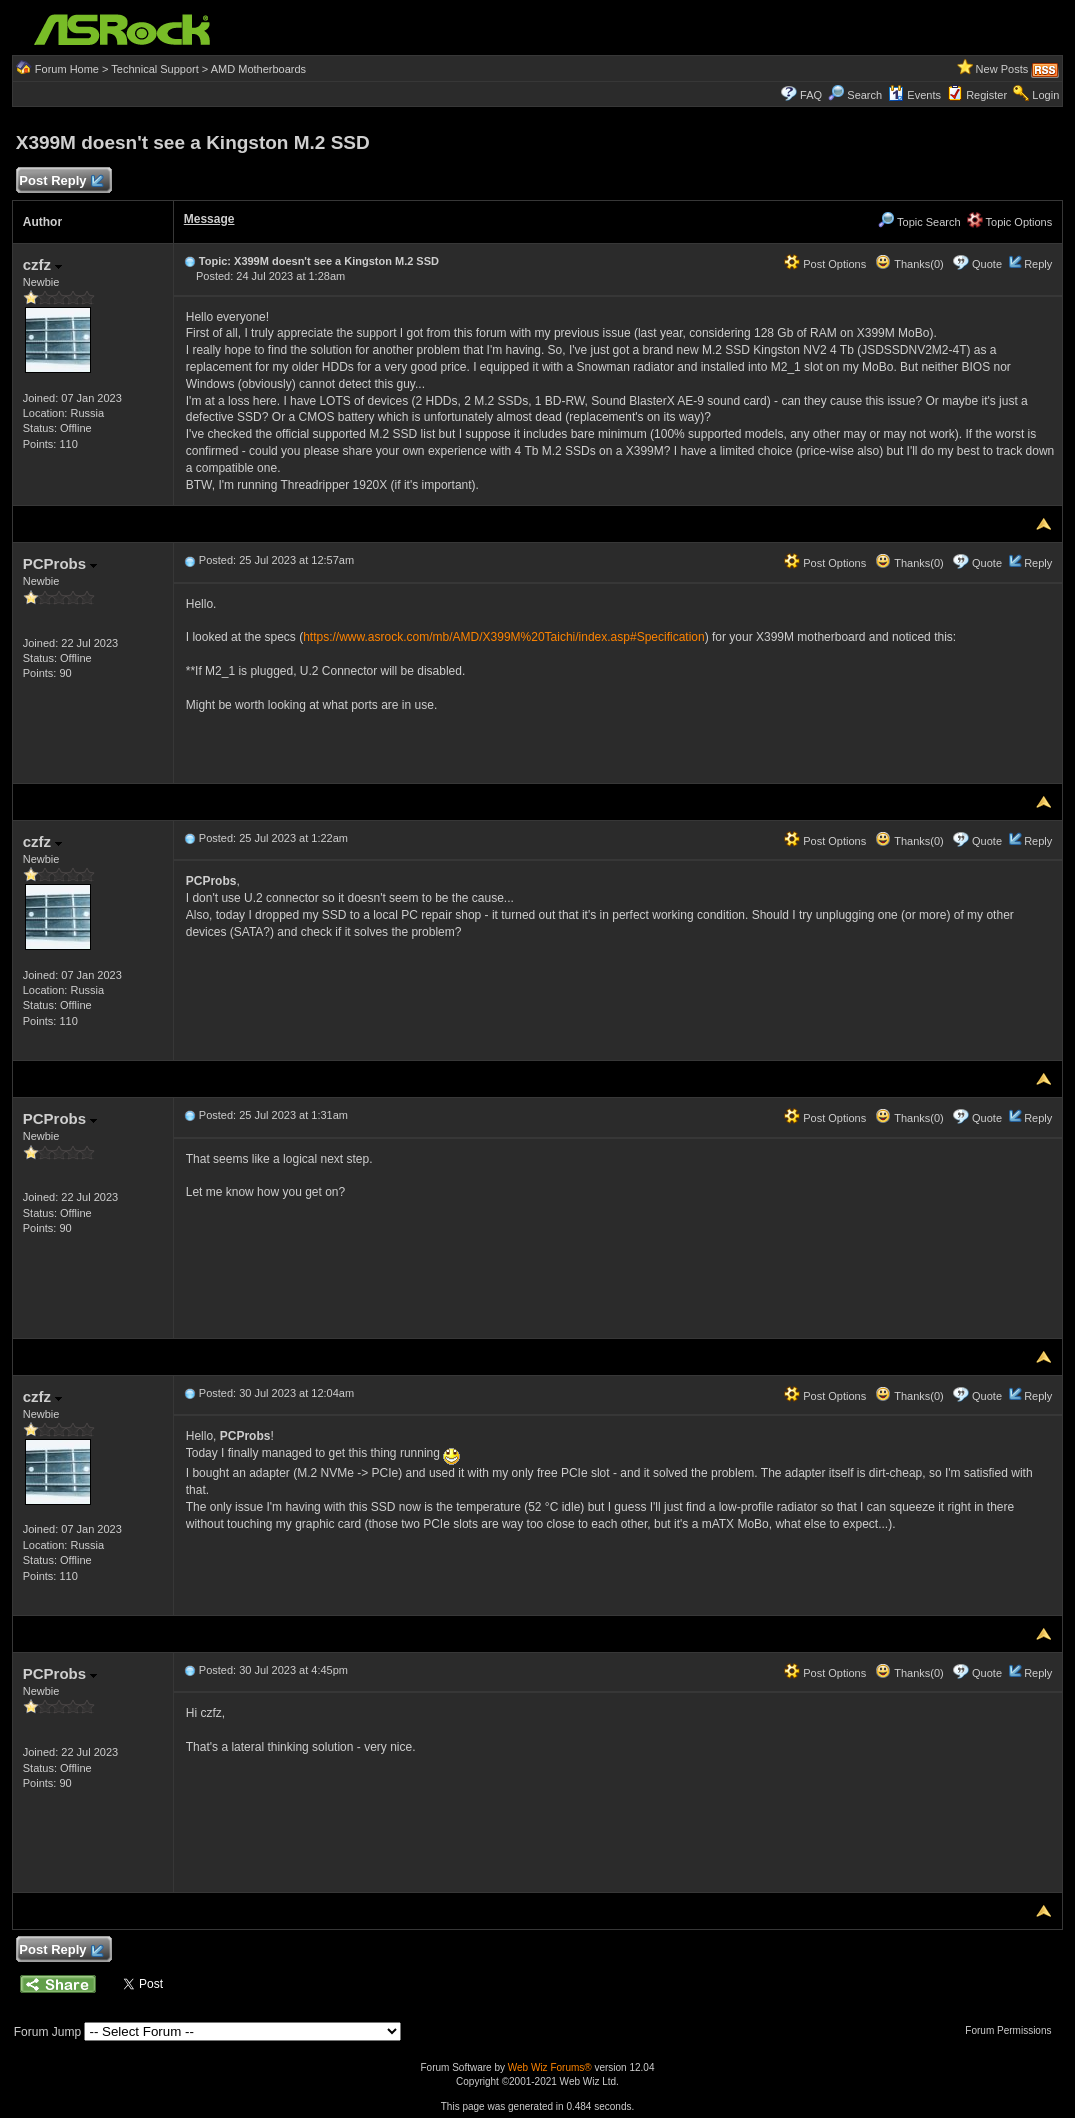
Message (209, 219)
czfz (43, 264)
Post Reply (61, 181)
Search (864, 95)
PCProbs (60, 563)
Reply (1038, 264)
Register (986, 95)
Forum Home (67, 69)
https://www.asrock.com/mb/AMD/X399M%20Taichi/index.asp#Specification (504, 637)
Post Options (825, 264)
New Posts (1002, 69)
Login (1045, 95)
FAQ (811, 95)
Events (914, 95)
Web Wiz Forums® (550, 2067)
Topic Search (919, 222)
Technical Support (154, 69)
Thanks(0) (909, 264)
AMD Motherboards (258, 69)
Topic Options (1010, 222)
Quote (987, 264)
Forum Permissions (1013, 2030)
